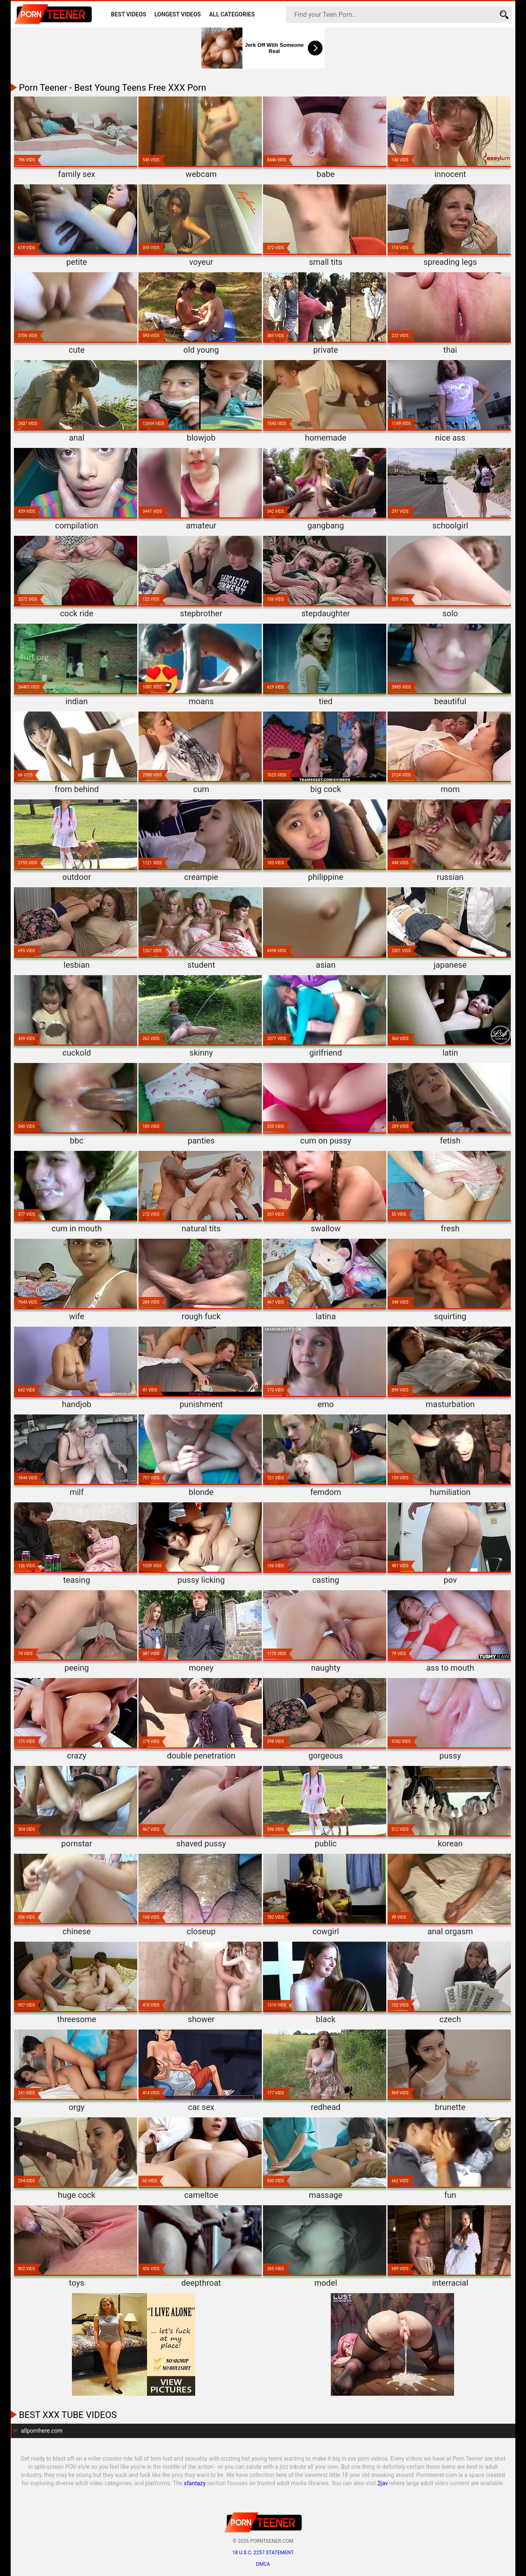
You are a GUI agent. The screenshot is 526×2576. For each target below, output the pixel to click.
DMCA (263, 2564)
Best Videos (128, 14)
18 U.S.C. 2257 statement (262, 2552)
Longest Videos (178, 14)
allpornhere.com (41, 2430)
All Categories (232, 14)
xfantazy (195, 2483)
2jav (383, 2483)
